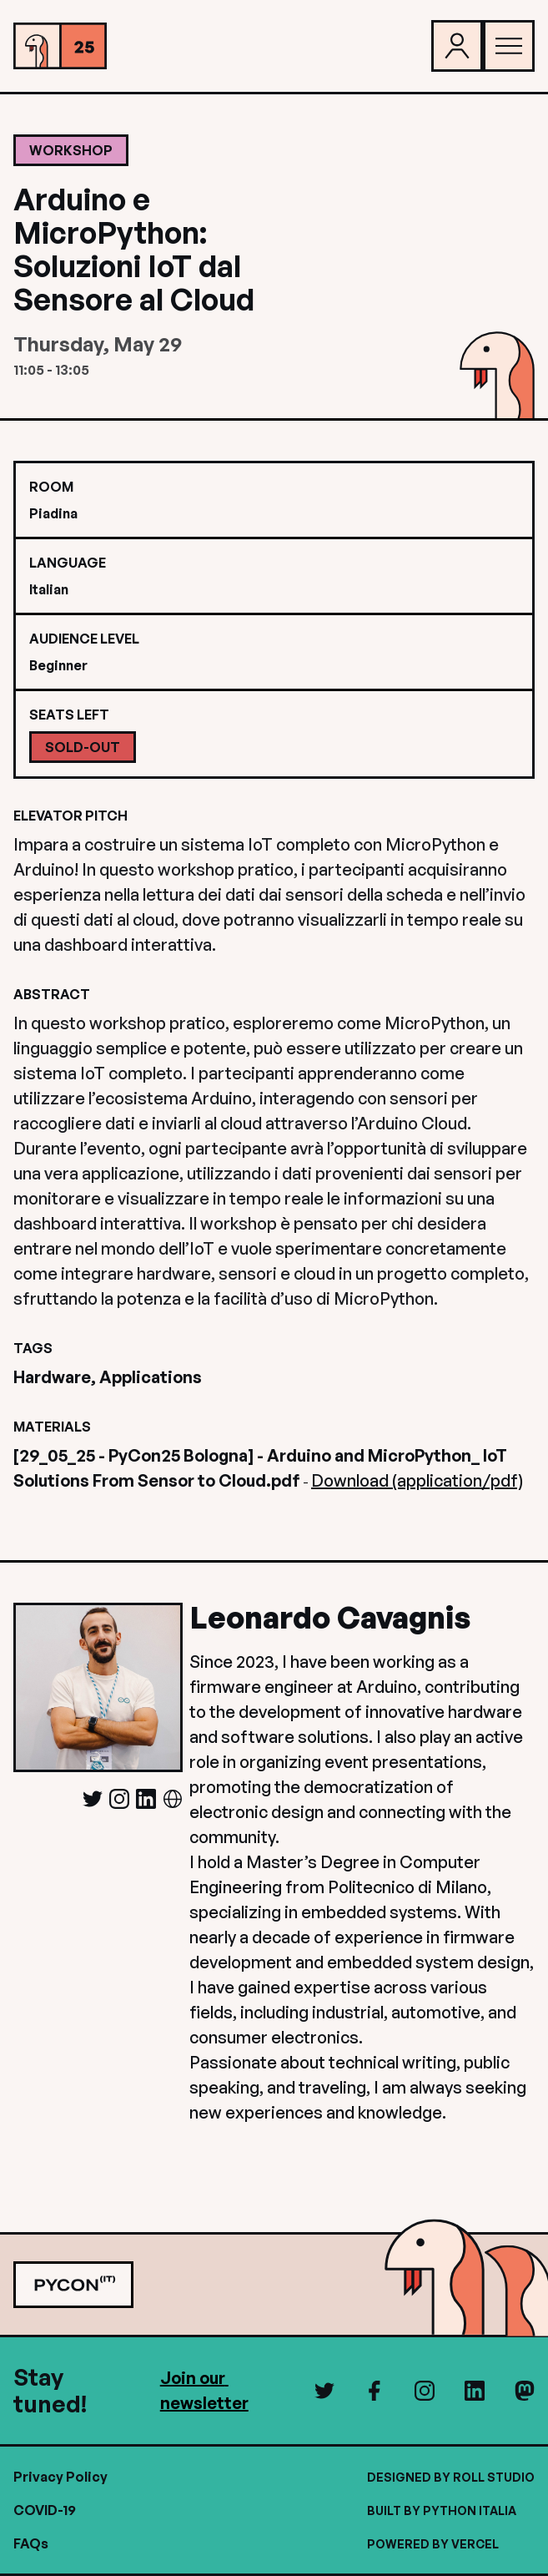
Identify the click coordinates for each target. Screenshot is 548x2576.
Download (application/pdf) (417, 1480)
